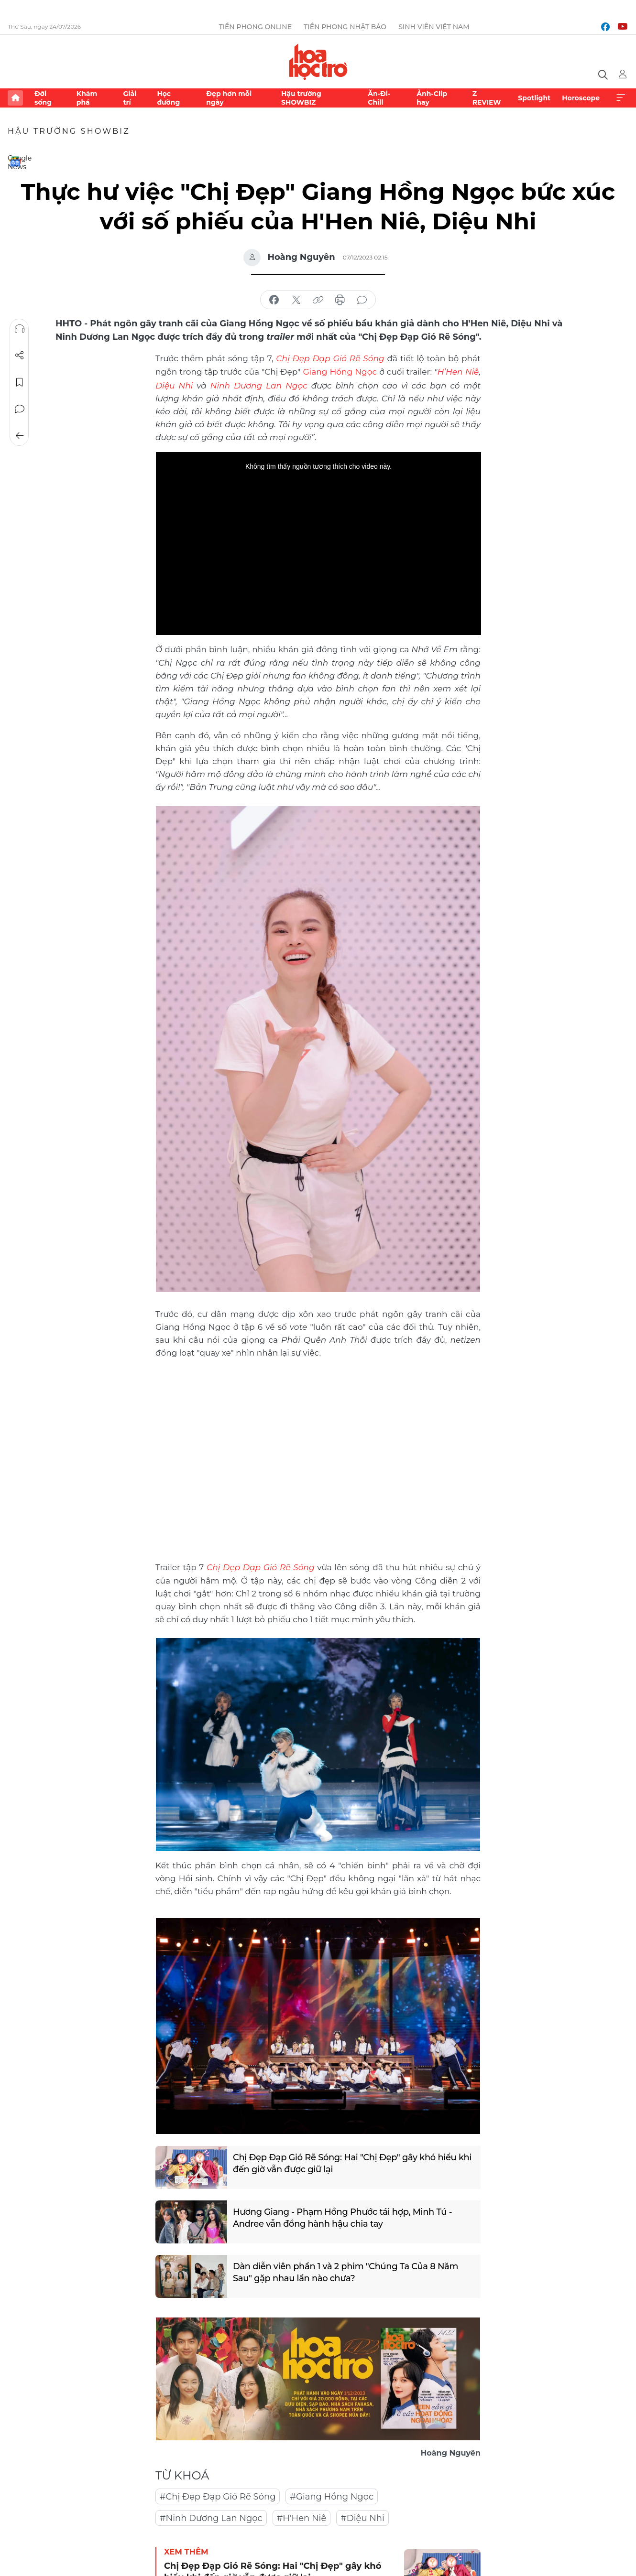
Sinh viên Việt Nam (434, 26)
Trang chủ (15, 98)
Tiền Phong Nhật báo (345, 26)
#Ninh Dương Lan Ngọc (211, 2516)
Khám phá (87, 98)
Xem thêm (620, 98)
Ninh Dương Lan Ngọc (258, 384)
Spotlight (534, 98)
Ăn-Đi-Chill (379, 98)
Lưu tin (19, 382)
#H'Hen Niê (302, 2516)
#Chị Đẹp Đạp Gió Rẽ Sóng (217, 2495)
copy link (318, 300)
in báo (340, 300)
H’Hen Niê (458, 371)
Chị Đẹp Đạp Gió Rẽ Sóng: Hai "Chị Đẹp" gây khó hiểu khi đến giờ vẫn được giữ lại (353, 2161)
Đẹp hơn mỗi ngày (229, 98)
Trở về (19, 436)
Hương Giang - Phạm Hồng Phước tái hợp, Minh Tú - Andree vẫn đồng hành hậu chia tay (343, 2216)
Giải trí (129, 98)
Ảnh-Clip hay (432, 98)
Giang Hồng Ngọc (340, 371)
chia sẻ (274, 300)
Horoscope (581, 98)
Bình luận (19, 409)
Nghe (19, 328)
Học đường (168, 98)
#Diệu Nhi (362, 2516)
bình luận (362, 300)
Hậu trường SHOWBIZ (301, 98)
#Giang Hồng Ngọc (331, 2495)
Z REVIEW (486, 98)
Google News (15, 161)
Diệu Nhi (176, 384)
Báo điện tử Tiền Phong (318, 62)
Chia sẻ (19, 355)
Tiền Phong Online (255, 26)
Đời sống (43, 98)
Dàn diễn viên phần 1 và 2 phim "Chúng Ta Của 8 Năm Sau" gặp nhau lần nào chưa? (346, 2270)
